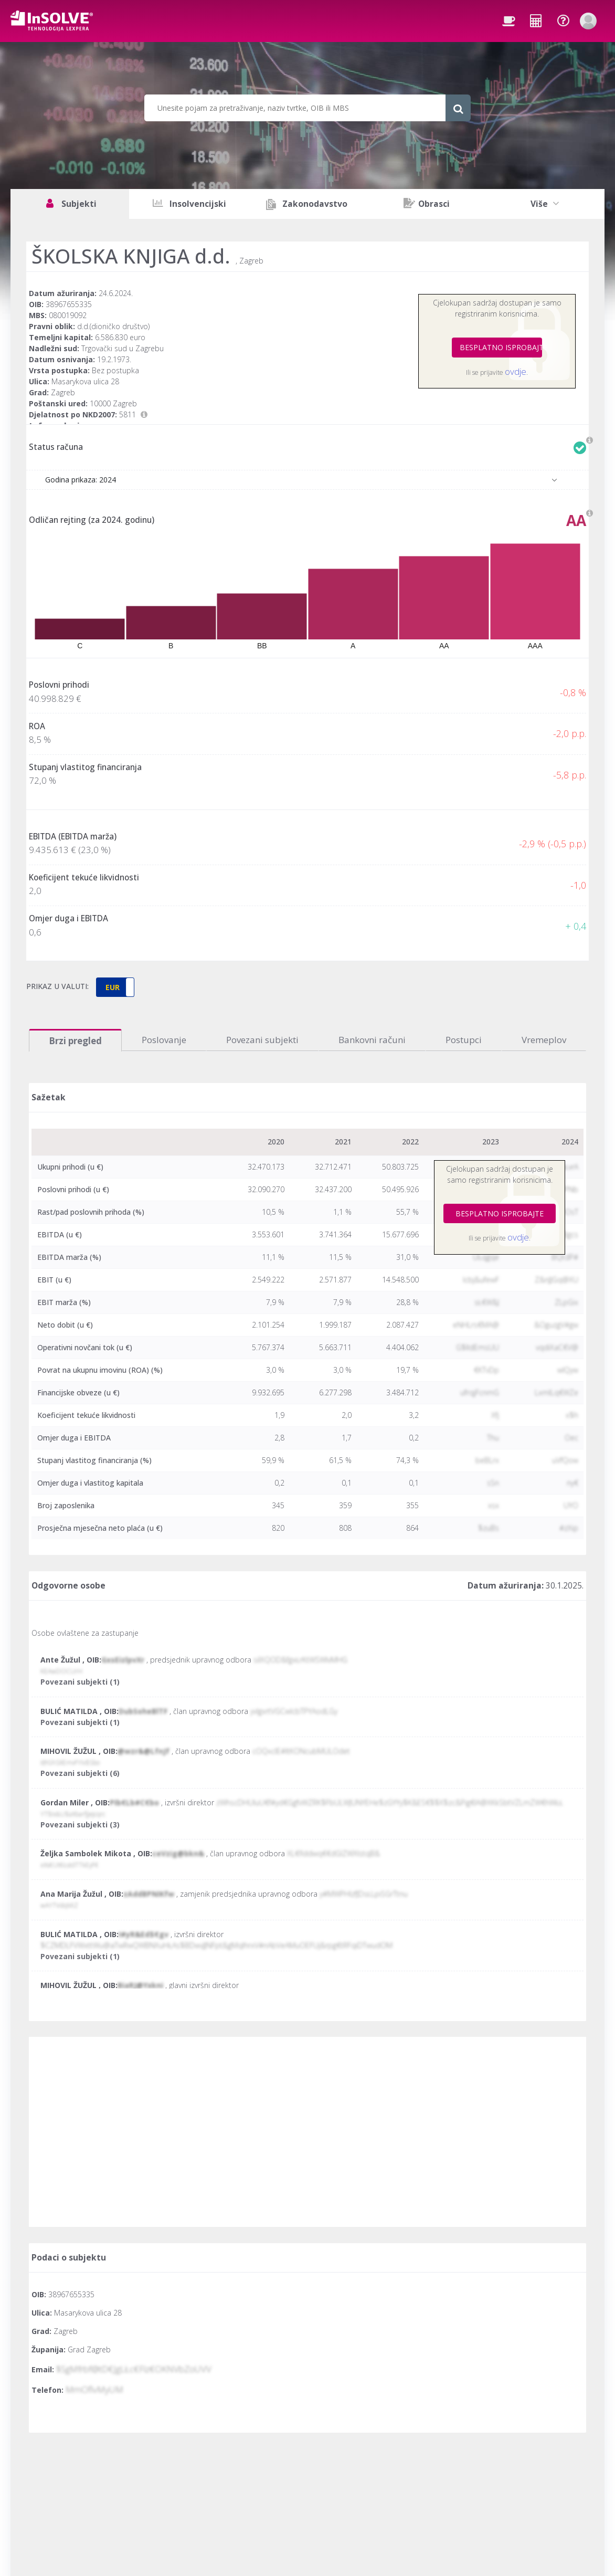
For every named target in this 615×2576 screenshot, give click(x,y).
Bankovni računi (372, 1040)
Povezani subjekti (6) (80, 1773)
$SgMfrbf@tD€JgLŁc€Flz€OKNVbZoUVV (133, 2369)
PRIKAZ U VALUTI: (57, 986)
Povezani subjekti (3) (80, 1825)
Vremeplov (544, 1040)
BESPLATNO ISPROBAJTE (501, 347)
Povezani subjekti (262, 1040)
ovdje (515, 371)
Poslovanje (164, 1040)
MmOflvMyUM (94, 2389)
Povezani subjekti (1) (80, 1682)
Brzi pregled (75, 1041)
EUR (112, 987)
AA (576, 520)
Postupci (464, 1040)
